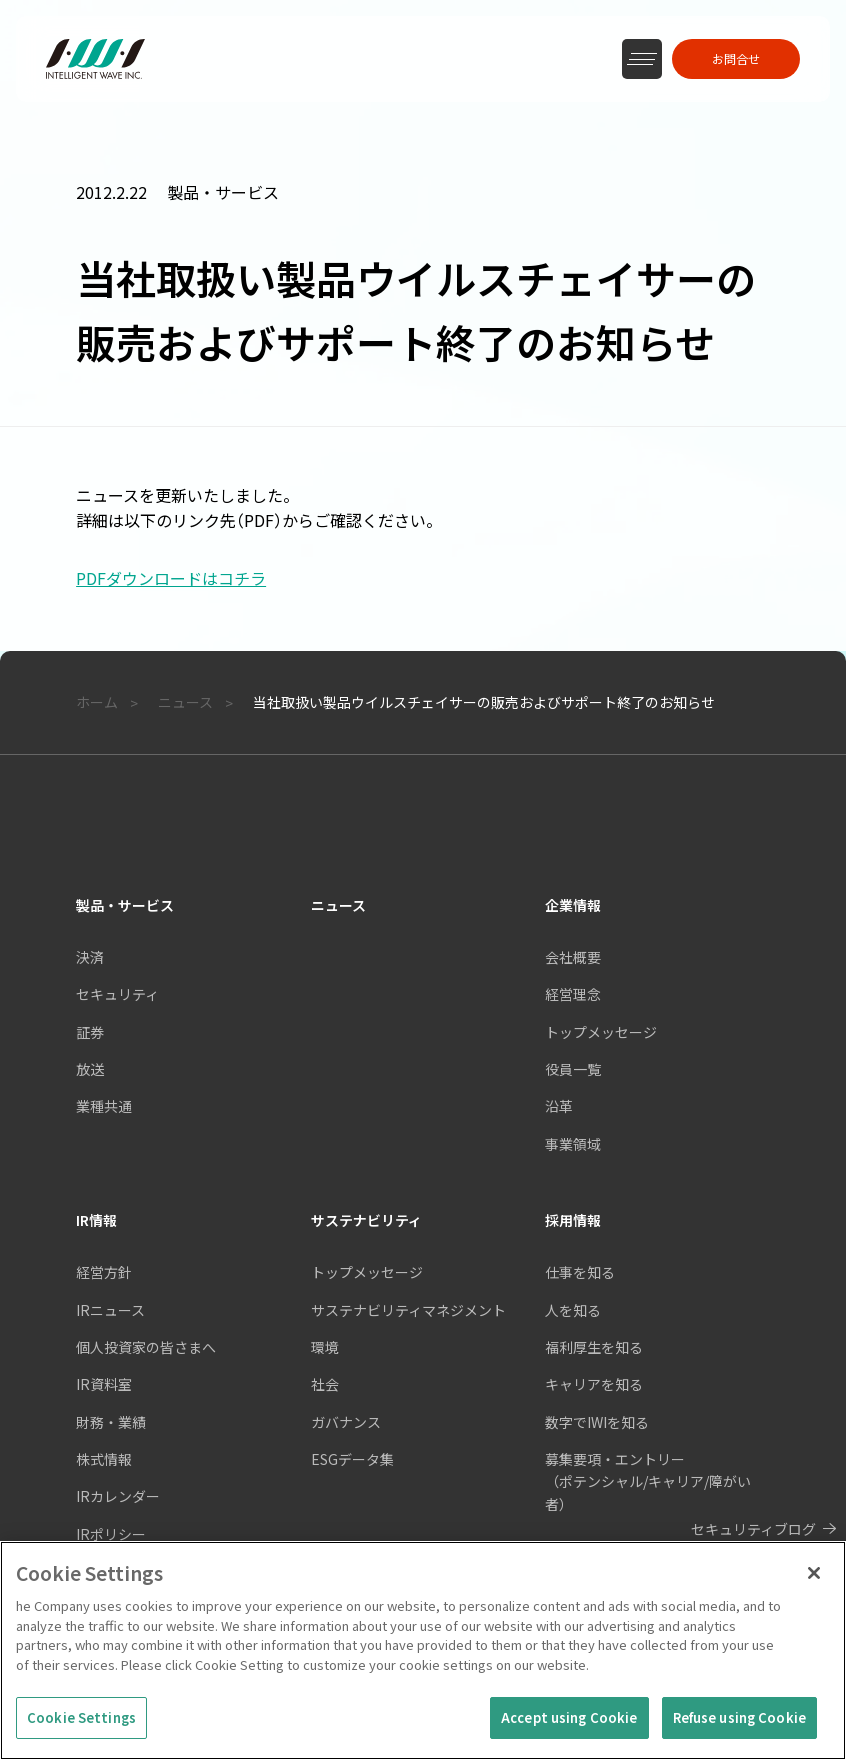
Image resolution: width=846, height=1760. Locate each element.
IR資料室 (104, 1384)
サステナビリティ (366, 1220)
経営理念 (573, 994)
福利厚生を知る (594, 1347)
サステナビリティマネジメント (408, 1310)
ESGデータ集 (352, 1459)
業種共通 (104, 1106)
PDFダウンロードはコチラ (171, 578)
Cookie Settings (81, 1720)
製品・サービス (125, 905)
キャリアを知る (594, 1384)
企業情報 (573, 905)
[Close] (814, 1576)
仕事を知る (580, 1272)
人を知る (573, 1310)
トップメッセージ (367, 1272)
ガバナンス (346, 1422)
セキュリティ (117, 994)
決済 (90, 957)
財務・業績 (111, 1422)
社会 (325, 1384)
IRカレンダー (118, 1496)
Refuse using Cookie (739, 1720)
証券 (90, 1032)
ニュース (338, 905)
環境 (325, 1347)
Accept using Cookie (569, 1720)
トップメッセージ (601, 1032)
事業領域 (573, 1144)
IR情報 (96, 1220)
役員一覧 (573, 1069)
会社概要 (573, 957)
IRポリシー (111, 1534)
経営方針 (104, 1272)
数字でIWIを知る (597, 1422)
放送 (90, 1069)
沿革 (559, 1106)
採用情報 (573, 1220)
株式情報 (104, 1459)
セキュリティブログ (753, 1529)
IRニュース (110, 1310)
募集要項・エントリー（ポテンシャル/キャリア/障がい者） (648, 1481)
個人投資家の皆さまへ (146, 1347)
